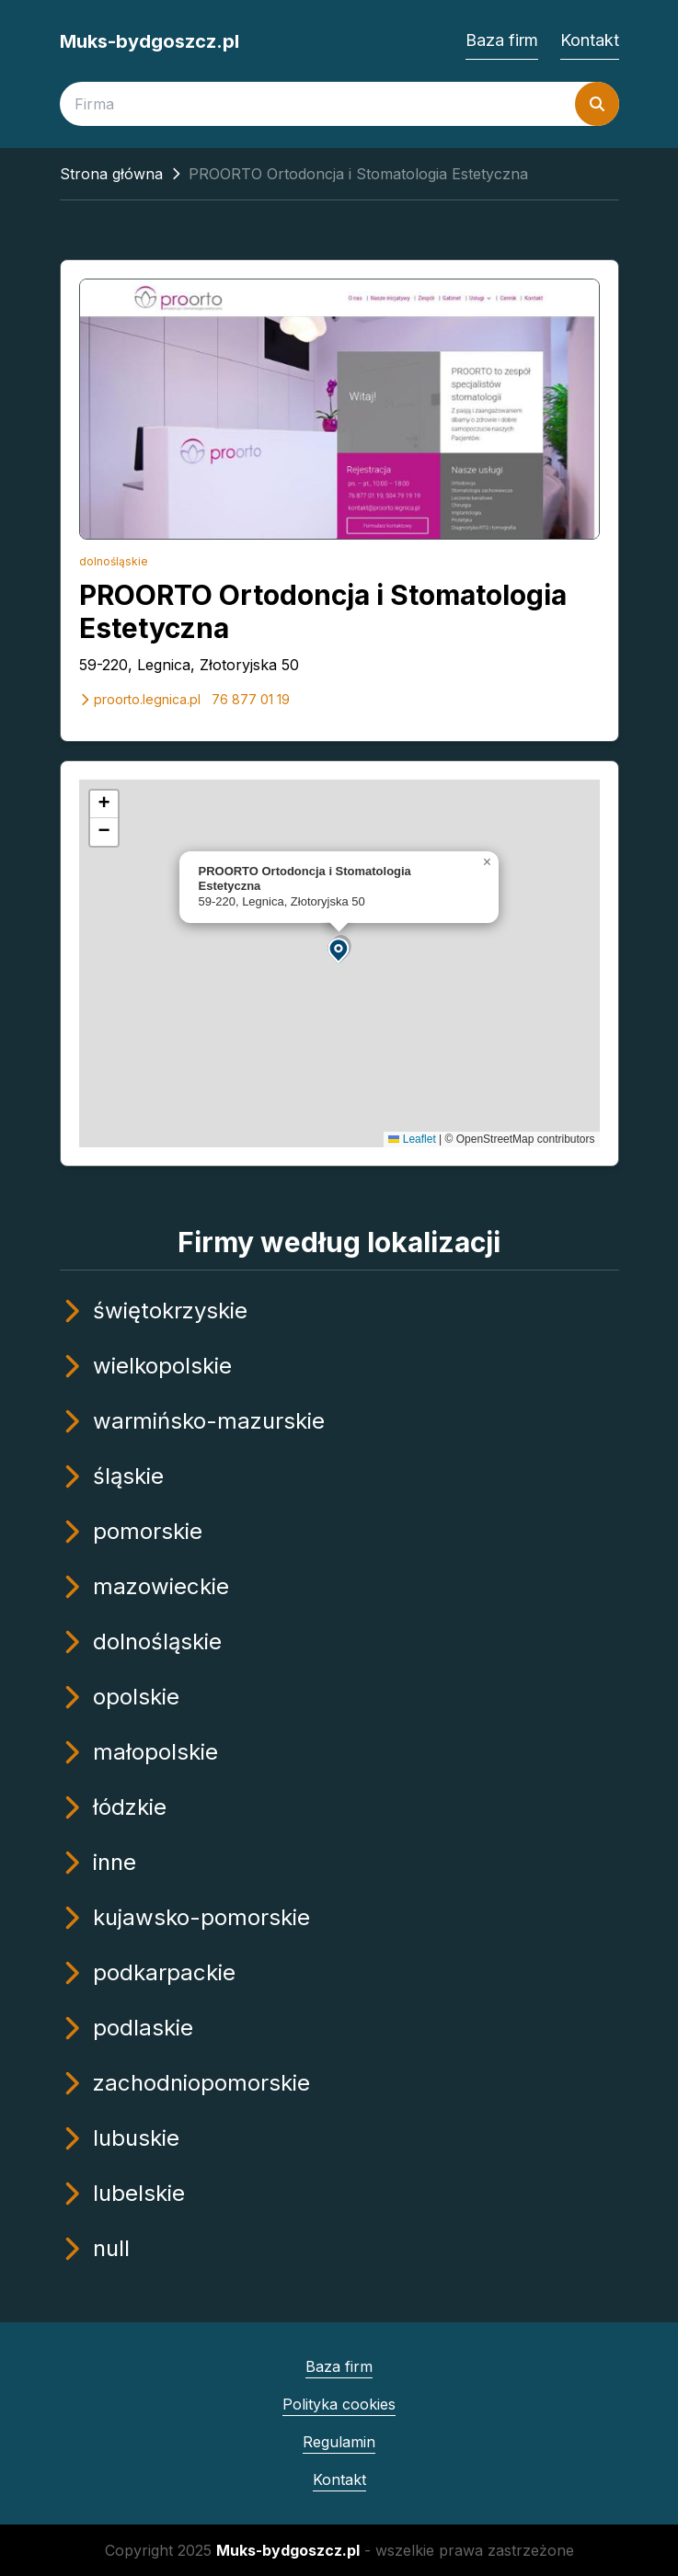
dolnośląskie (113, 561)
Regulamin (339, 2442)
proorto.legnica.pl (140, 699)
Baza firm (501, 40)
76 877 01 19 (251, 699)
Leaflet (411, 1139)
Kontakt (589, 40)
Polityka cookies (339, 2404)
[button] (339, 949)
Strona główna (111, 174)
